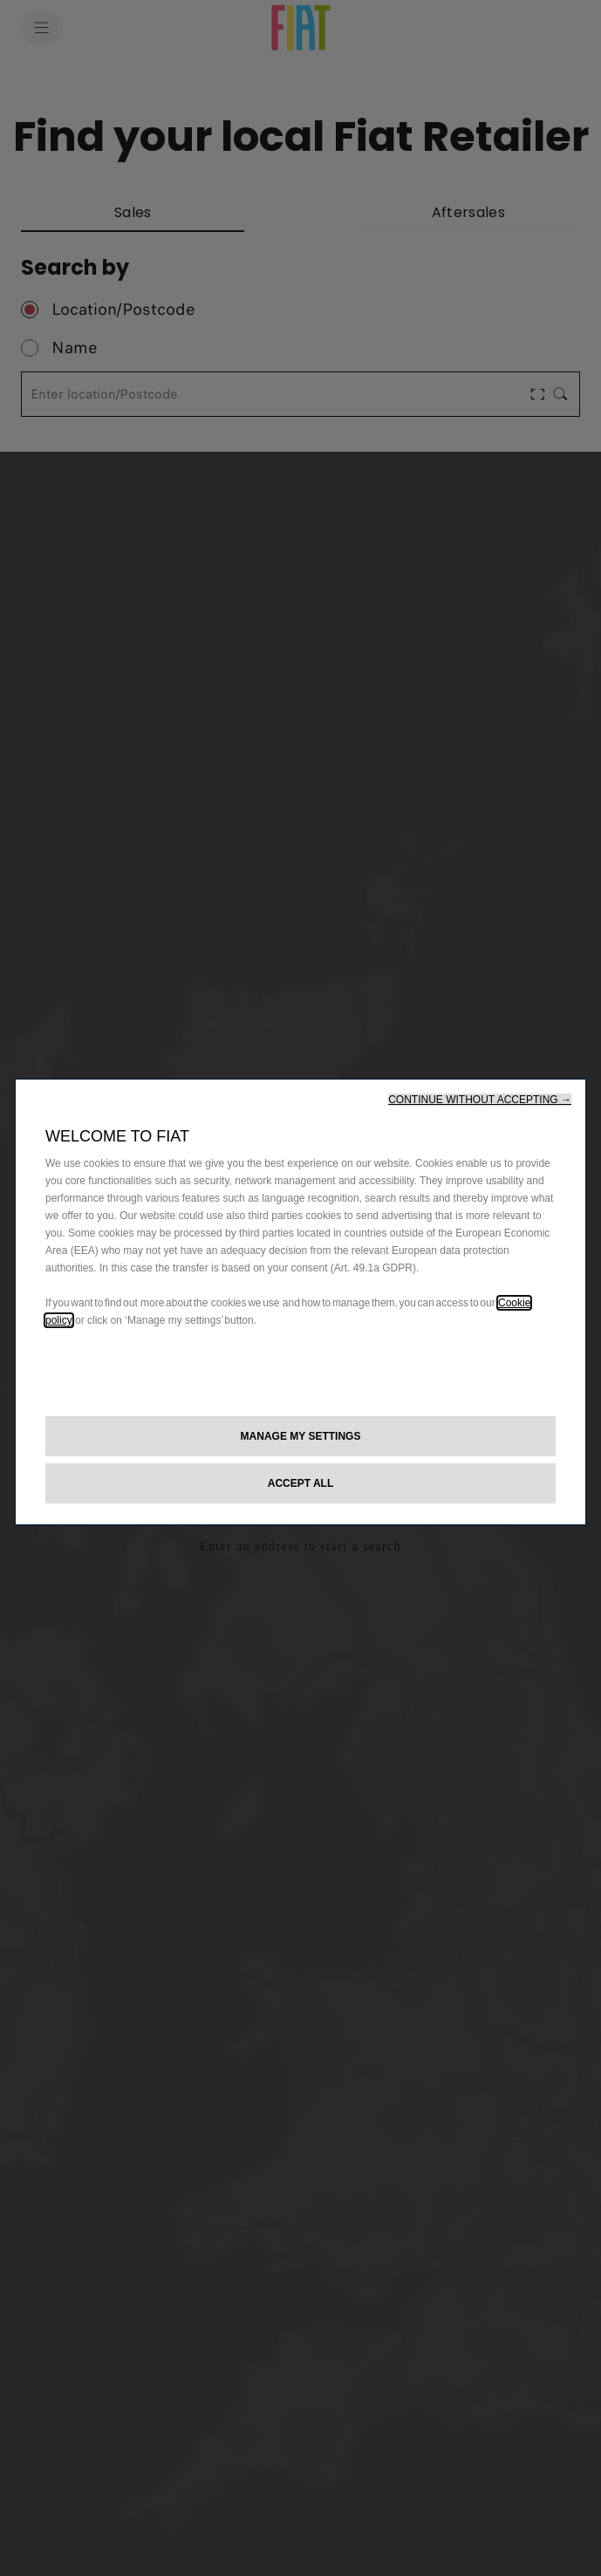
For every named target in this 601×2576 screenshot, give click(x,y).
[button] (479, 1100)
